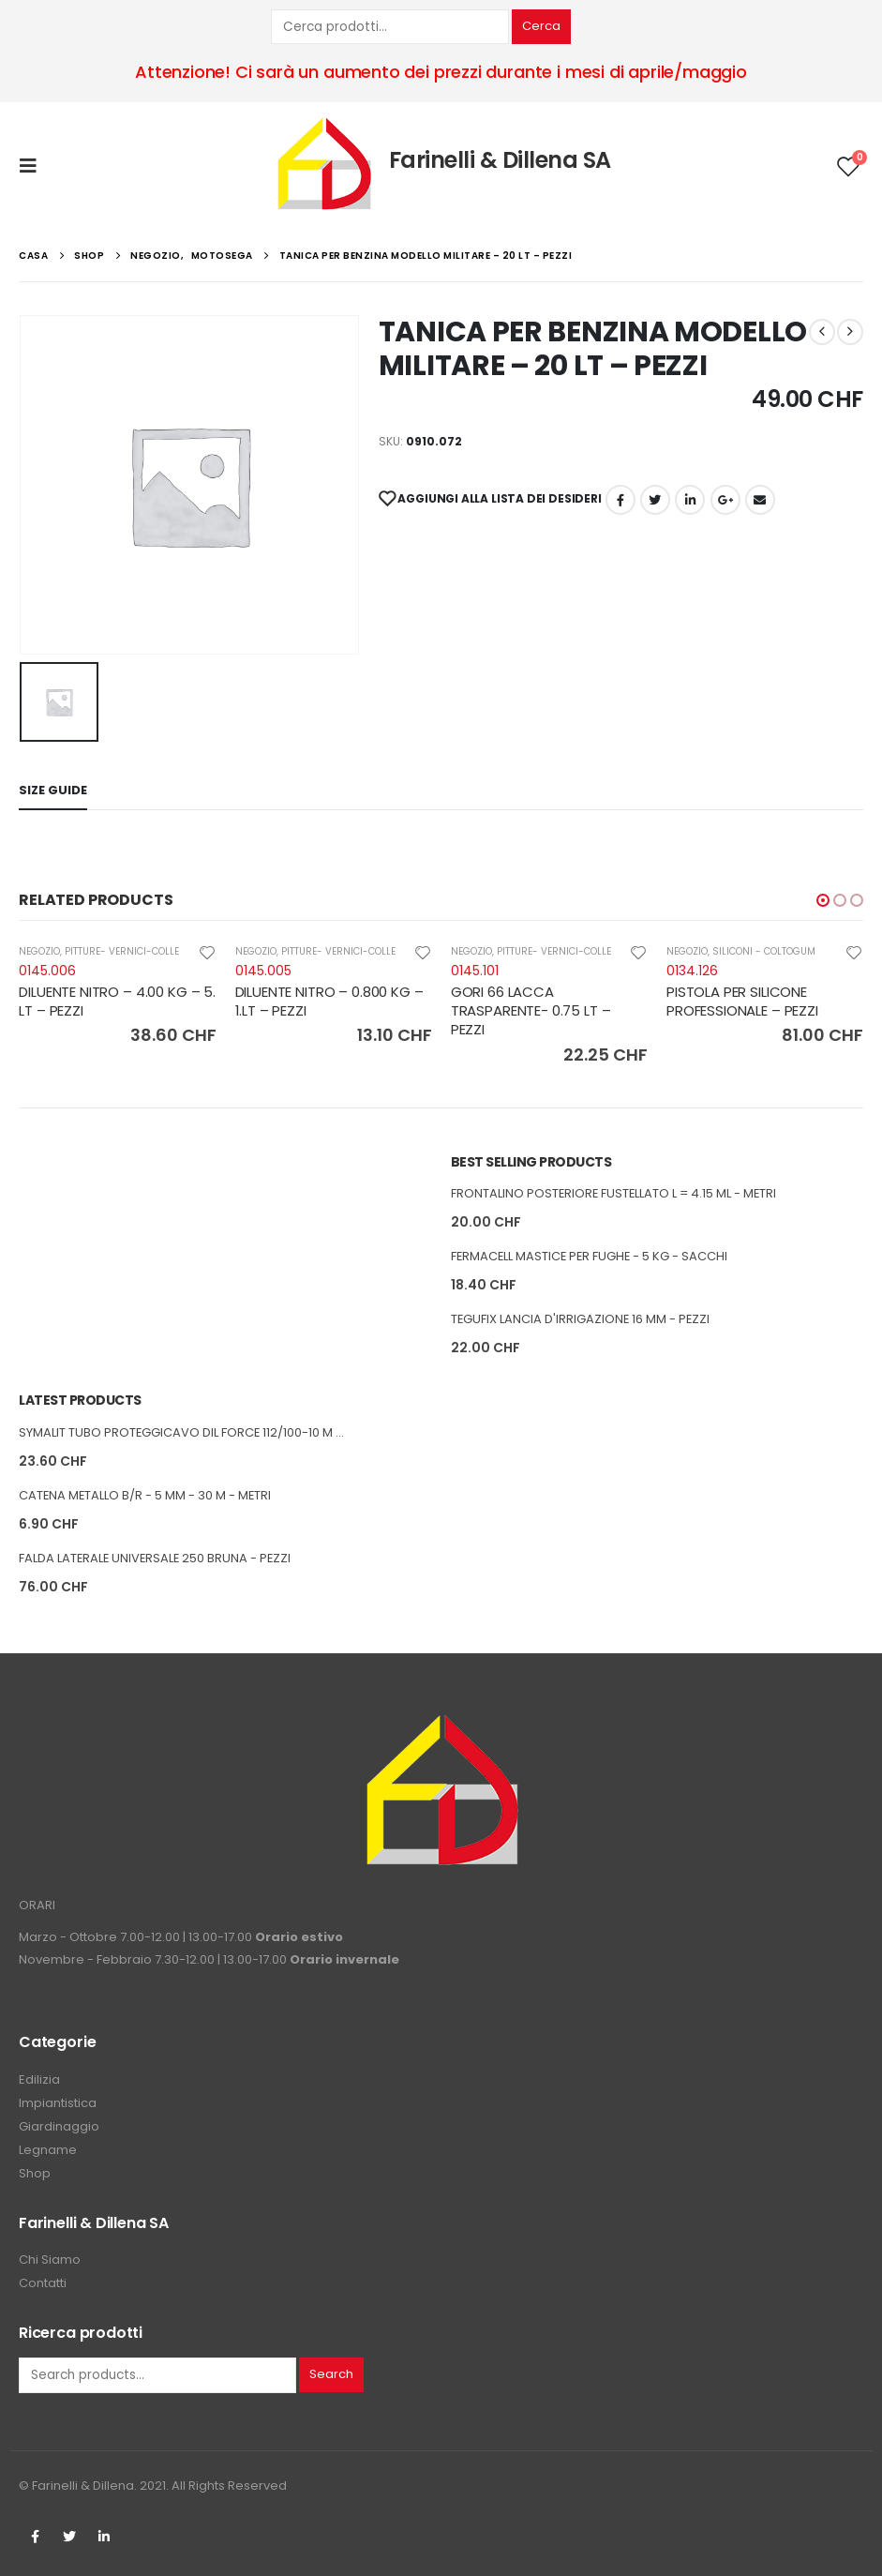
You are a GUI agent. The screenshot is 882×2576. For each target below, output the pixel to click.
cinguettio (655, 500)
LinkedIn (690, 500)
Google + (725, 500)
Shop (35, 2173)
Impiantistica (58, 2103)
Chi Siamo (50, 2259)
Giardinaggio (59, 2126)
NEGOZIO (39, 951)
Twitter (69, 2537)
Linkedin (104, 2537)
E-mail (760, 500)
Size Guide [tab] (53, 790)
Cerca (541, 26)
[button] (823, 900)
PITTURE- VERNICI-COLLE (122, 951)
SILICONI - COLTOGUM (763, 951)
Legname (48, 2150)
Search (331, 2374)
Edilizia (39, 2079)
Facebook (620, 500)
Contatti (43, 2283)
